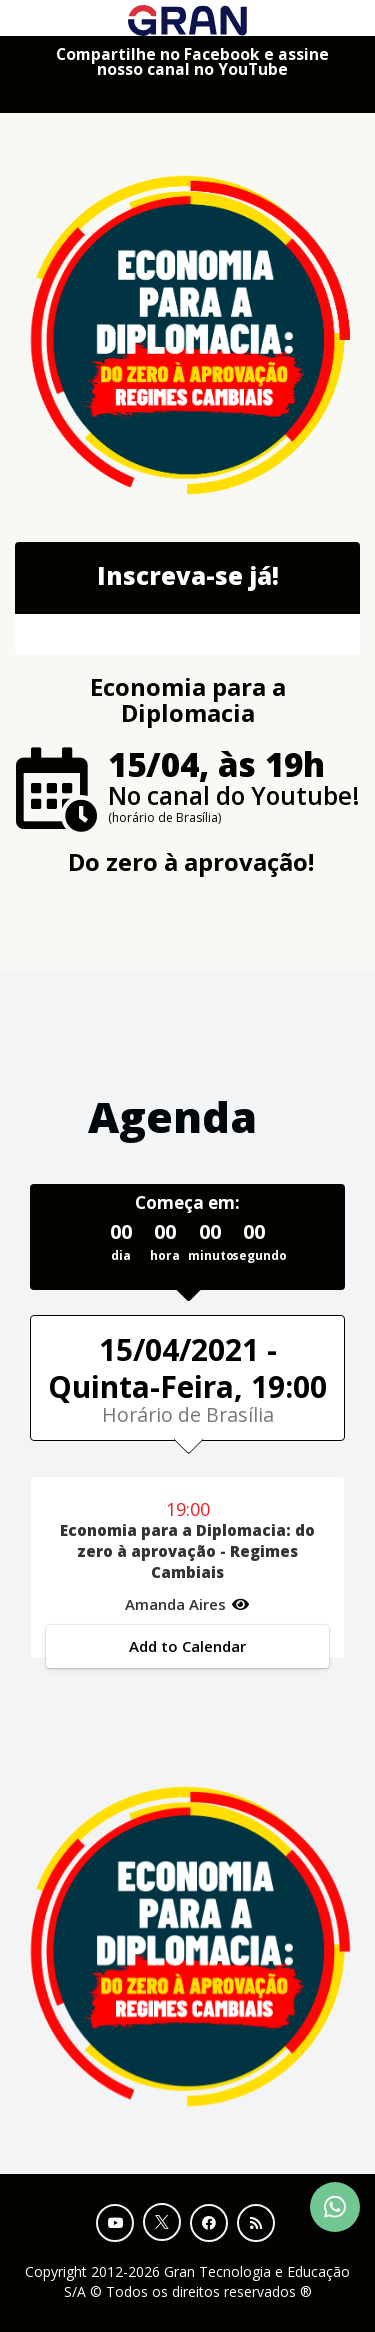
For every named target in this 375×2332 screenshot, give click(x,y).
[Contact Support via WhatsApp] (335, 2207)
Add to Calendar (187, 1646)
